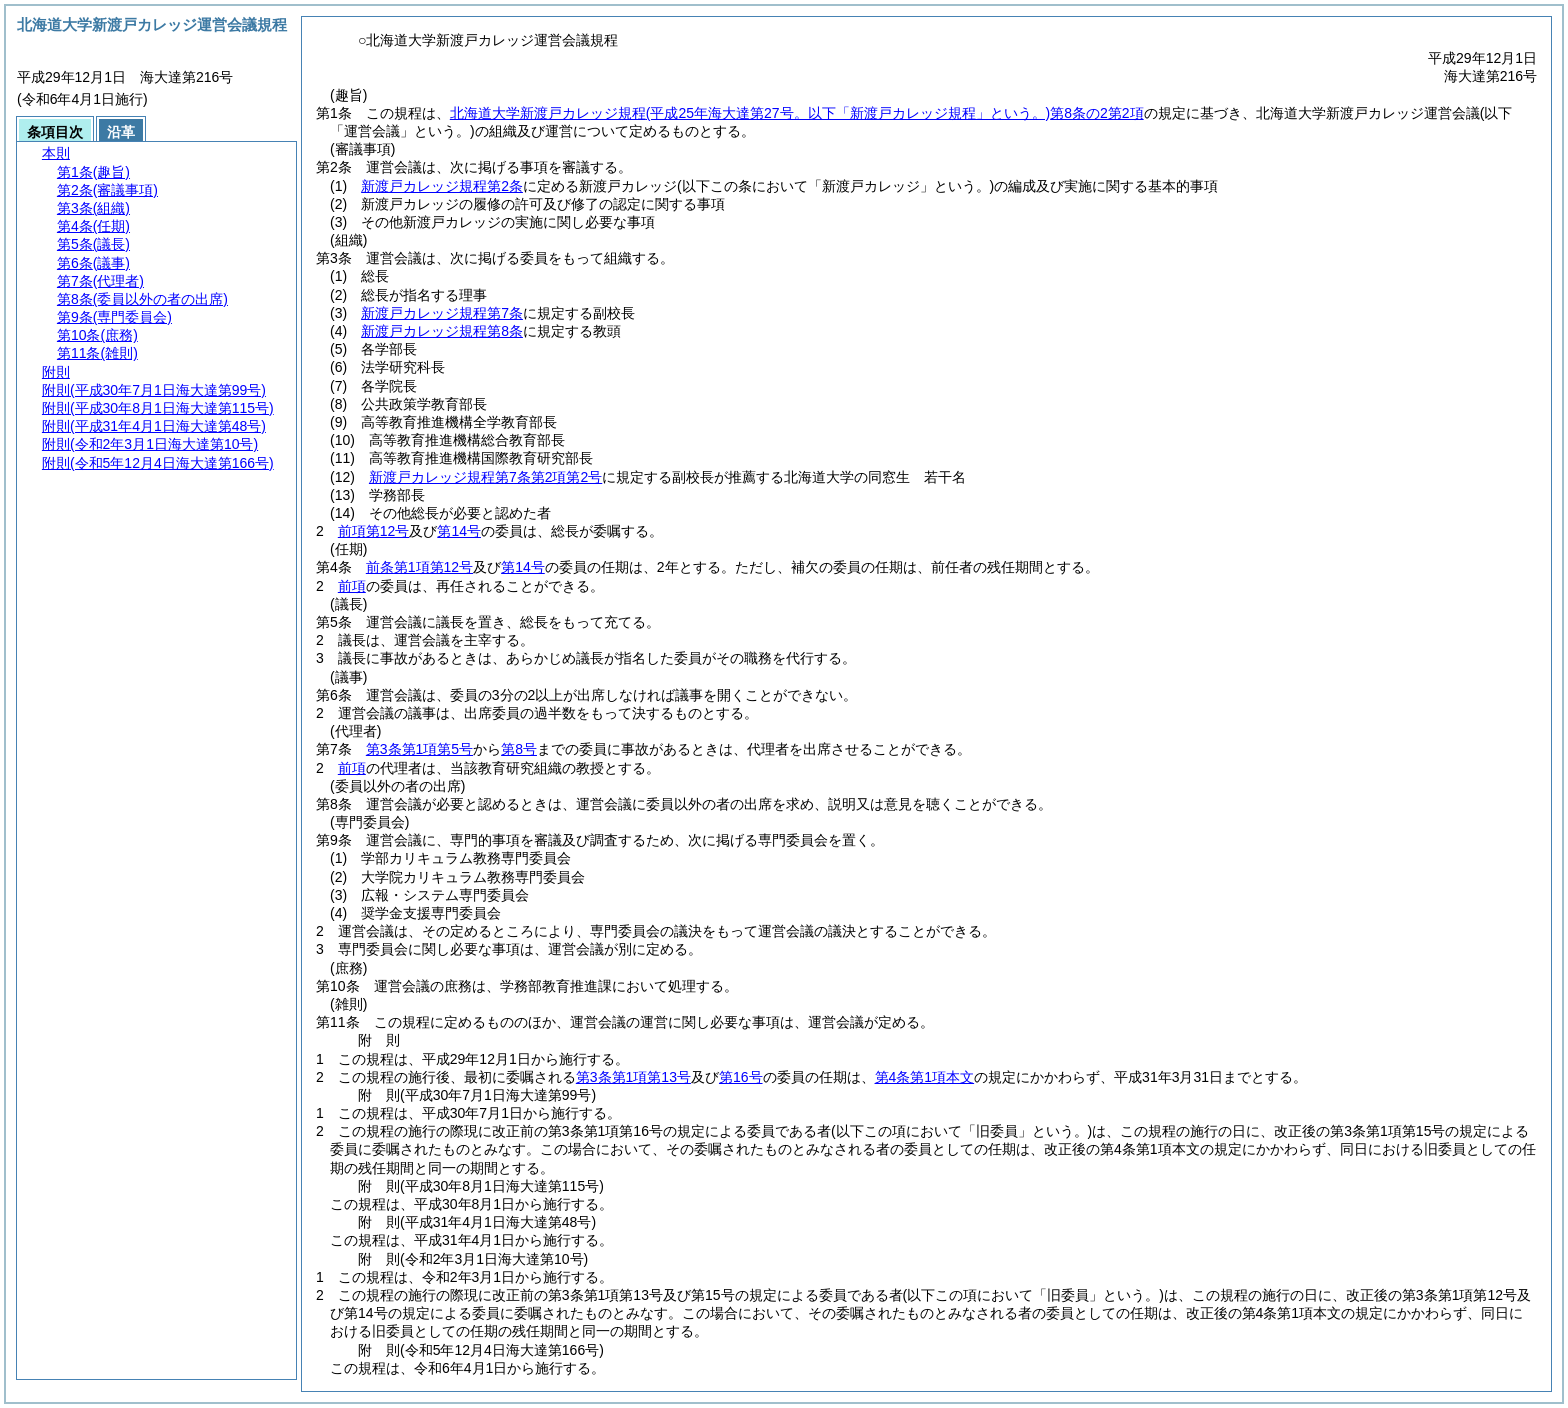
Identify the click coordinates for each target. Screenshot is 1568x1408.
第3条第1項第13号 (633, 1077)
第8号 (519, 749)
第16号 (741, 1077)
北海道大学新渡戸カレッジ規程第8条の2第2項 (797, 113)
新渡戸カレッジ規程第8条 (442, 331)
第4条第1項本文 (925, 1077)
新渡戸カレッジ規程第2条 (442, 186)
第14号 (459, 531)
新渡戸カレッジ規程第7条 (442, 313)
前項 (352, 586)
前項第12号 (374, 531)
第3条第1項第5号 (419, 749)
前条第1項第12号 (419, 567)
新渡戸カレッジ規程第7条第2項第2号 (485, 477)
